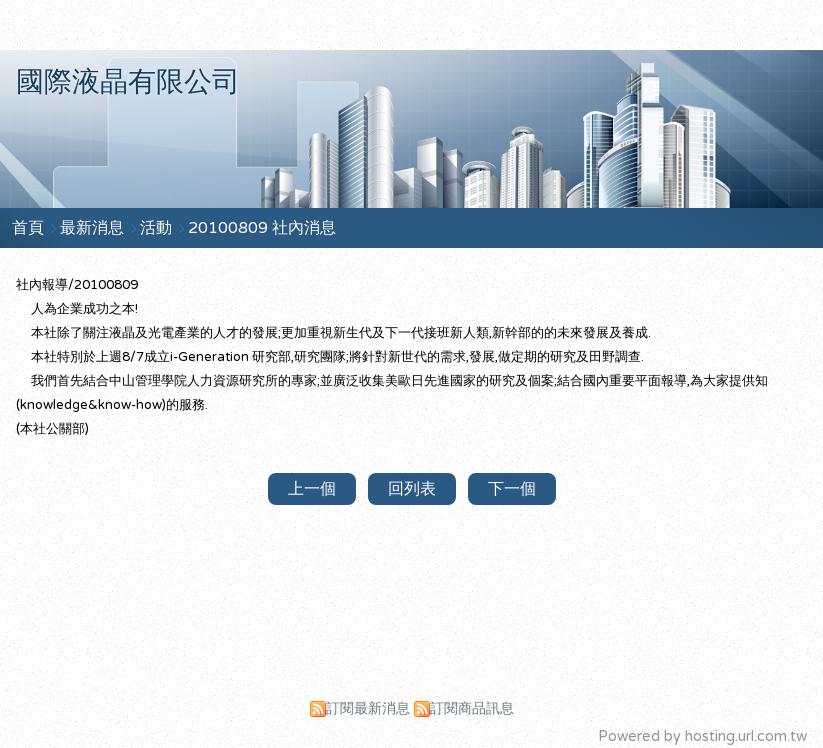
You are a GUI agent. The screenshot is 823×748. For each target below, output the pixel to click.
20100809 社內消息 (262, 228)
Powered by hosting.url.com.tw (702, 736)
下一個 (512, 489)
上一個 (312, 489)
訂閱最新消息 (368, 708)
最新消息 (94, 228)
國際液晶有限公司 (128, 82)
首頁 (28, 228)
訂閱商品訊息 (472, 708)
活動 (158, 228)
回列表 (412, 489)
